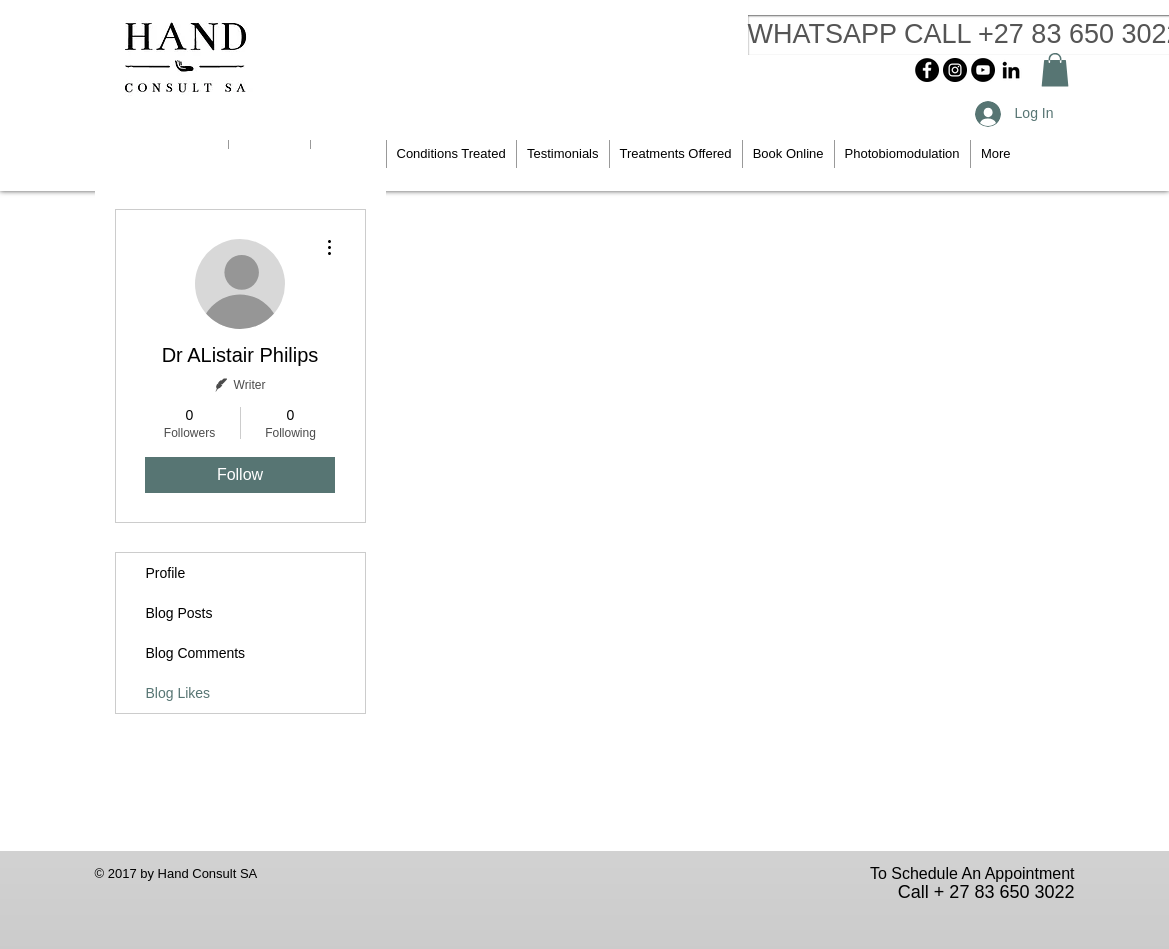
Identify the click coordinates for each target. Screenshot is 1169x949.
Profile (166, 573)
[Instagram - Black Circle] (955, 70)
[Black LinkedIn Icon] (1011, 70)
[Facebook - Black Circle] (927, 70)
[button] (1055, 69)
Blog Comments (196, 653)
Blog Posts (179, 613)
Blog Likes (178, 693)
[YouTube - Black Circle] (983, 70)
